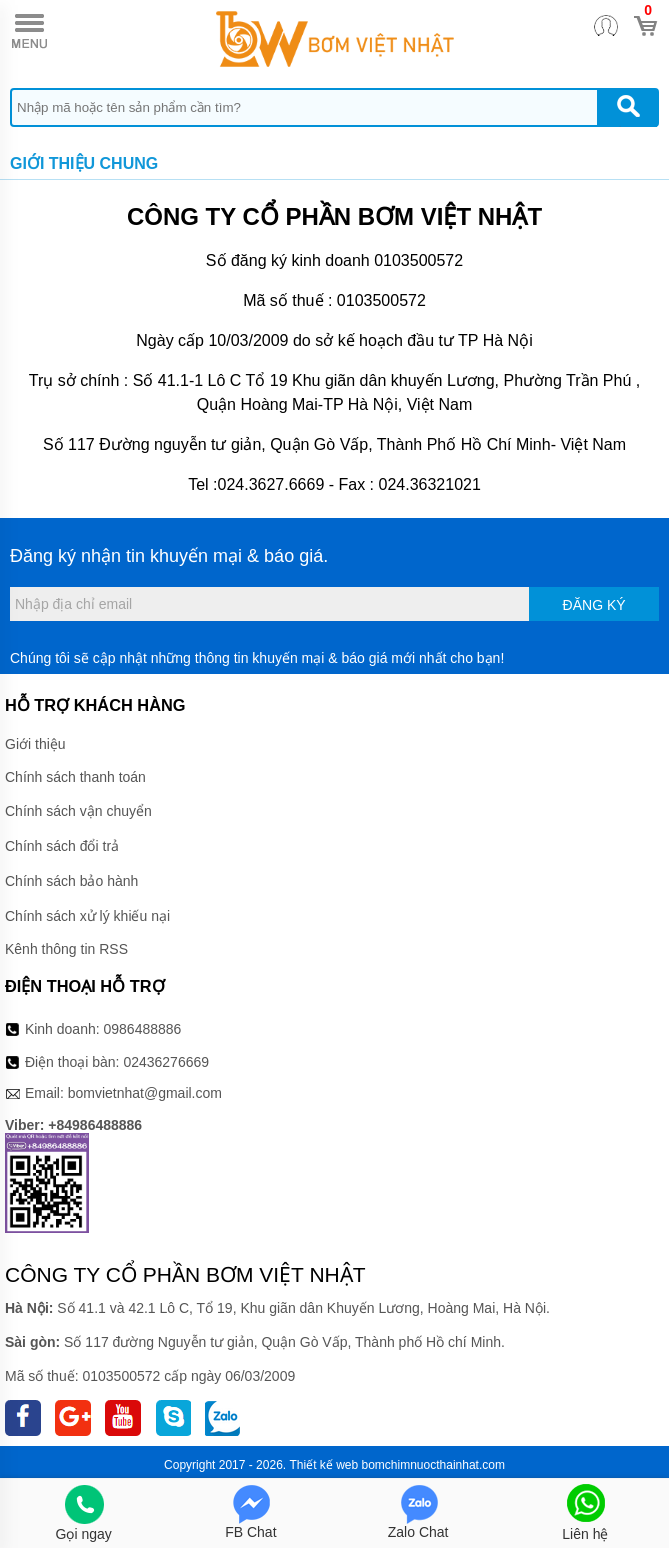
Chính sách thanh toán (75, 777)
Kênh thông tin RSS (66, 949)
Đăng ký (594, 605)
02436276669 (166, 1062)
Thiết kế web (323, 1465)
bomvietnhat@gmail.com (145, 1093)
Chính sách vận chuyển (78, 811)
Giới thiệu (35, 744)
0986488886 (143, 1029)
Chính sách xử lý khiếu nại (87, 916)
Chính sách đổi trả (62, 846)
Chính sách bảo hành (71, 881)
